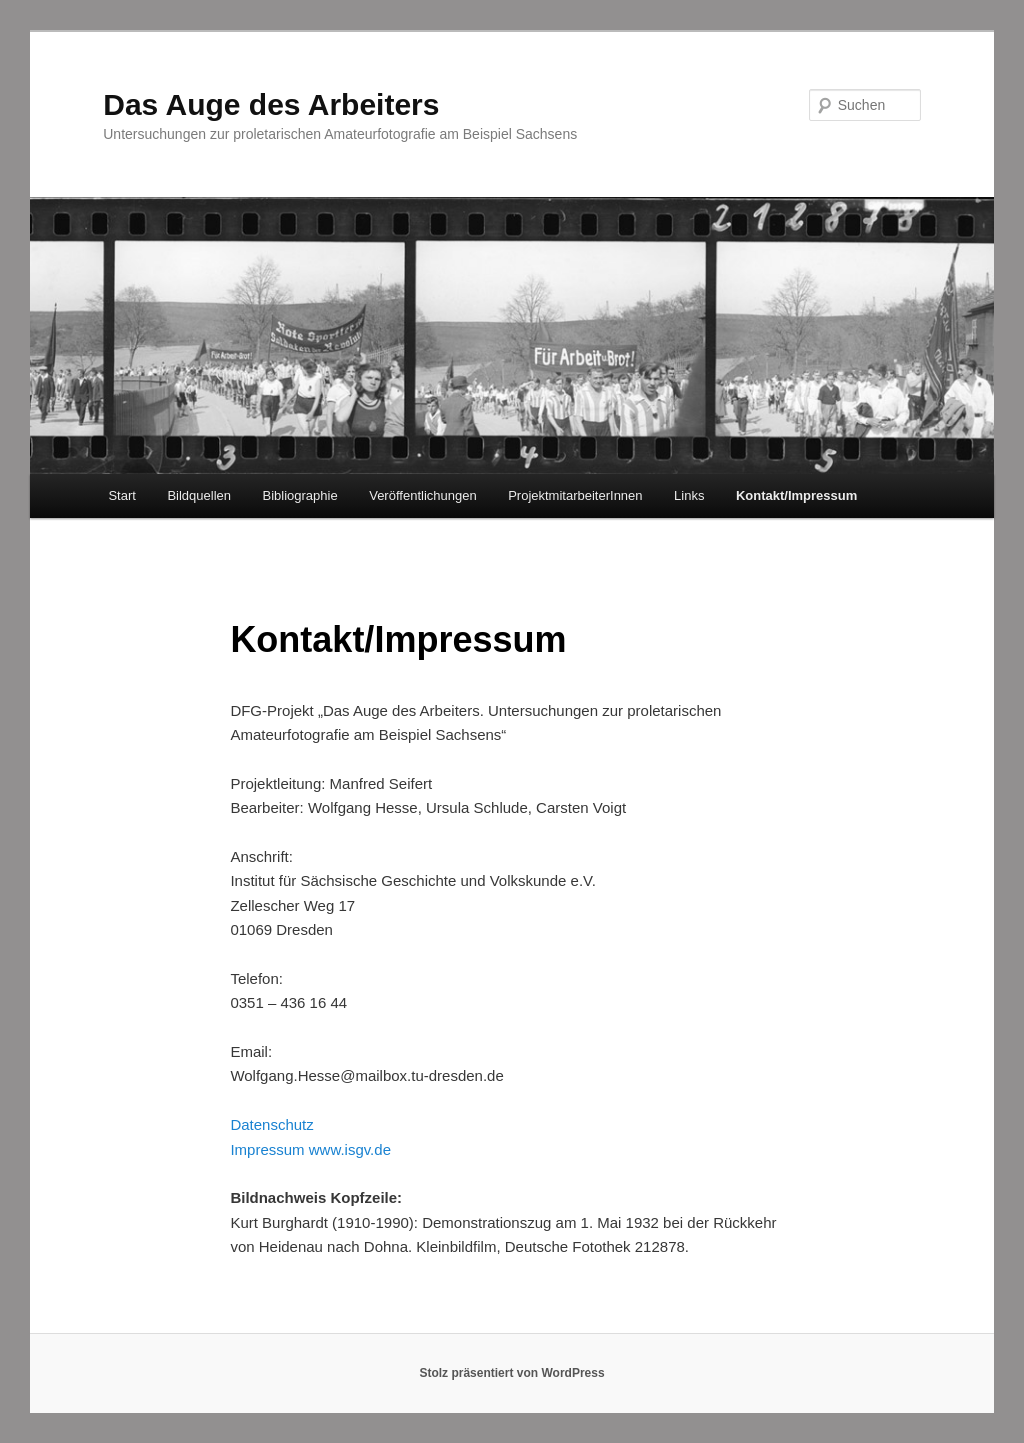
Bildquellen (199, 495)
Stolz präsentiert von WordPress (511, 1373)
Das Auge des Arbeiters (271, 104)
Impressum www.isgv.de (310, 1149)
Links (689, 495)
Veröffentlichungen (422, 495)
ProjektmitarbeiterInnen (575, 495)
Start (121, 495)
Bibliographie (300, 495)
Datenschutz (271, 1124)
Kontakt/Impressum (796, 495)
